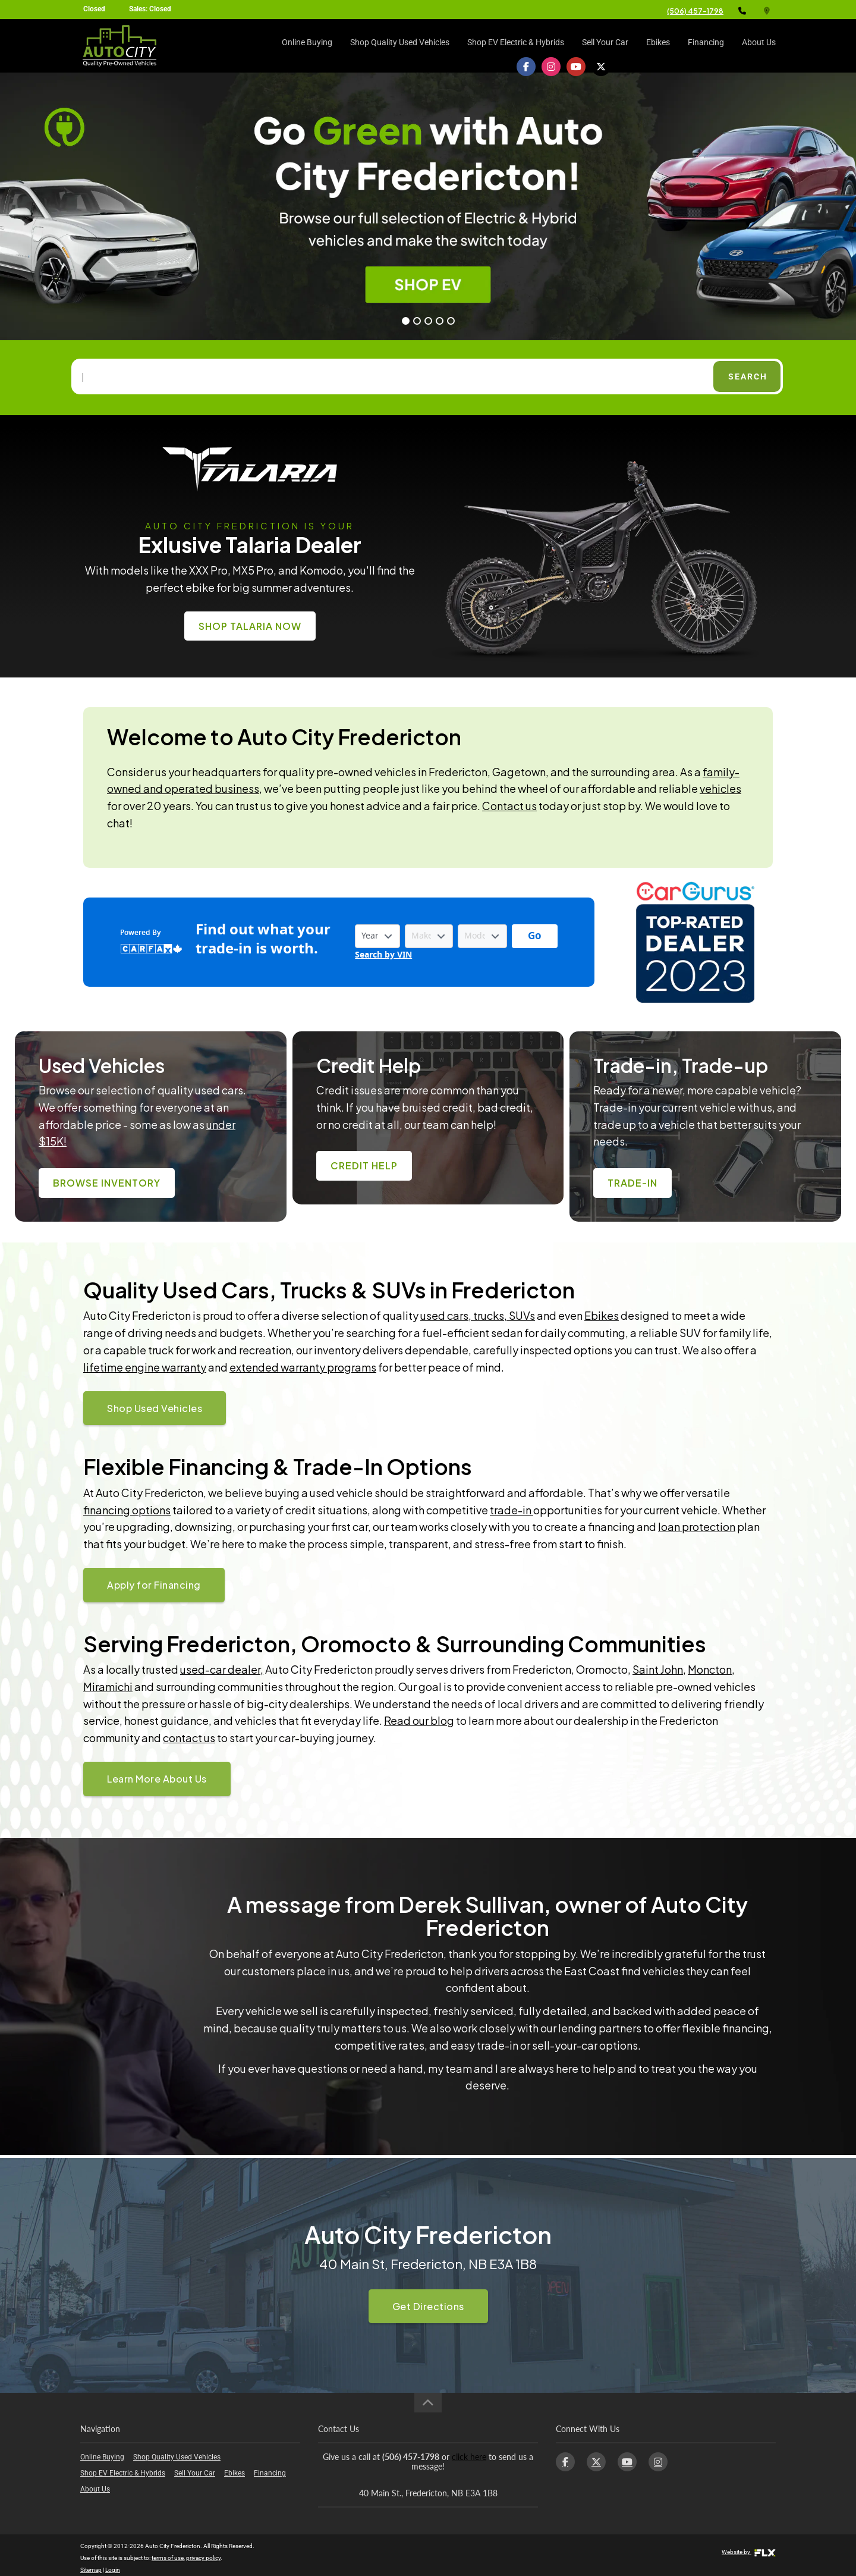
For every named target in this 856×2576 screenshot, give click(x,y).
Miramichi (108, 1686)
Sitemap (91, 2569)
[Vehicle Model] (482, 936)
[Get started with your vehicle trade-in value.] (535, 936)
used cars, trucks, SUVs (477, 1315)
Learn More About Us (157, 1778)
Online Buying (307, 46)
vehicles (720, 788)
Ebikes (658, 46)
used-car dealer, (221, 1669)
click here (469, 2457)
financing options (127, 1510)
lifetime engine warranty (144, 1367)
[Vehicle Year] (377, 936)
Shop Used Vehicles (154, 1408)
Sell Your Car (605, 46)
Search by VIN (383, 955)
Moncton (710, 1669)
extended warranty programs (302, 1367)
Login (112, 2569)
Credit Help (364, 1165)
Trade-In (632, 1182)
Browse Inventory (106, 1182)
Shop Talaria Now (250, 626)
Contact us (509, 805)
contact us (189, 1737)
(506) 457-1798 (695, 11)
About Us (759, 46)
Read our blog (419, 1720)
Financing (706, 46)
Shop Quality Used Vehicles (399, 46)
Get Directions (428, 2306)
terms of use (168, 2558)
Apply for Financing (154, 1585)
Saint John (657, 1669)
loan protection (696, 1526)
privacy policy (203, 2558)
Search (747, 376)
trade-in (511, 1510)
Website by (749, 2552)
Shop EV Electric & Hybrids (515, 46)
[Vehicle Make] (429, 936)
